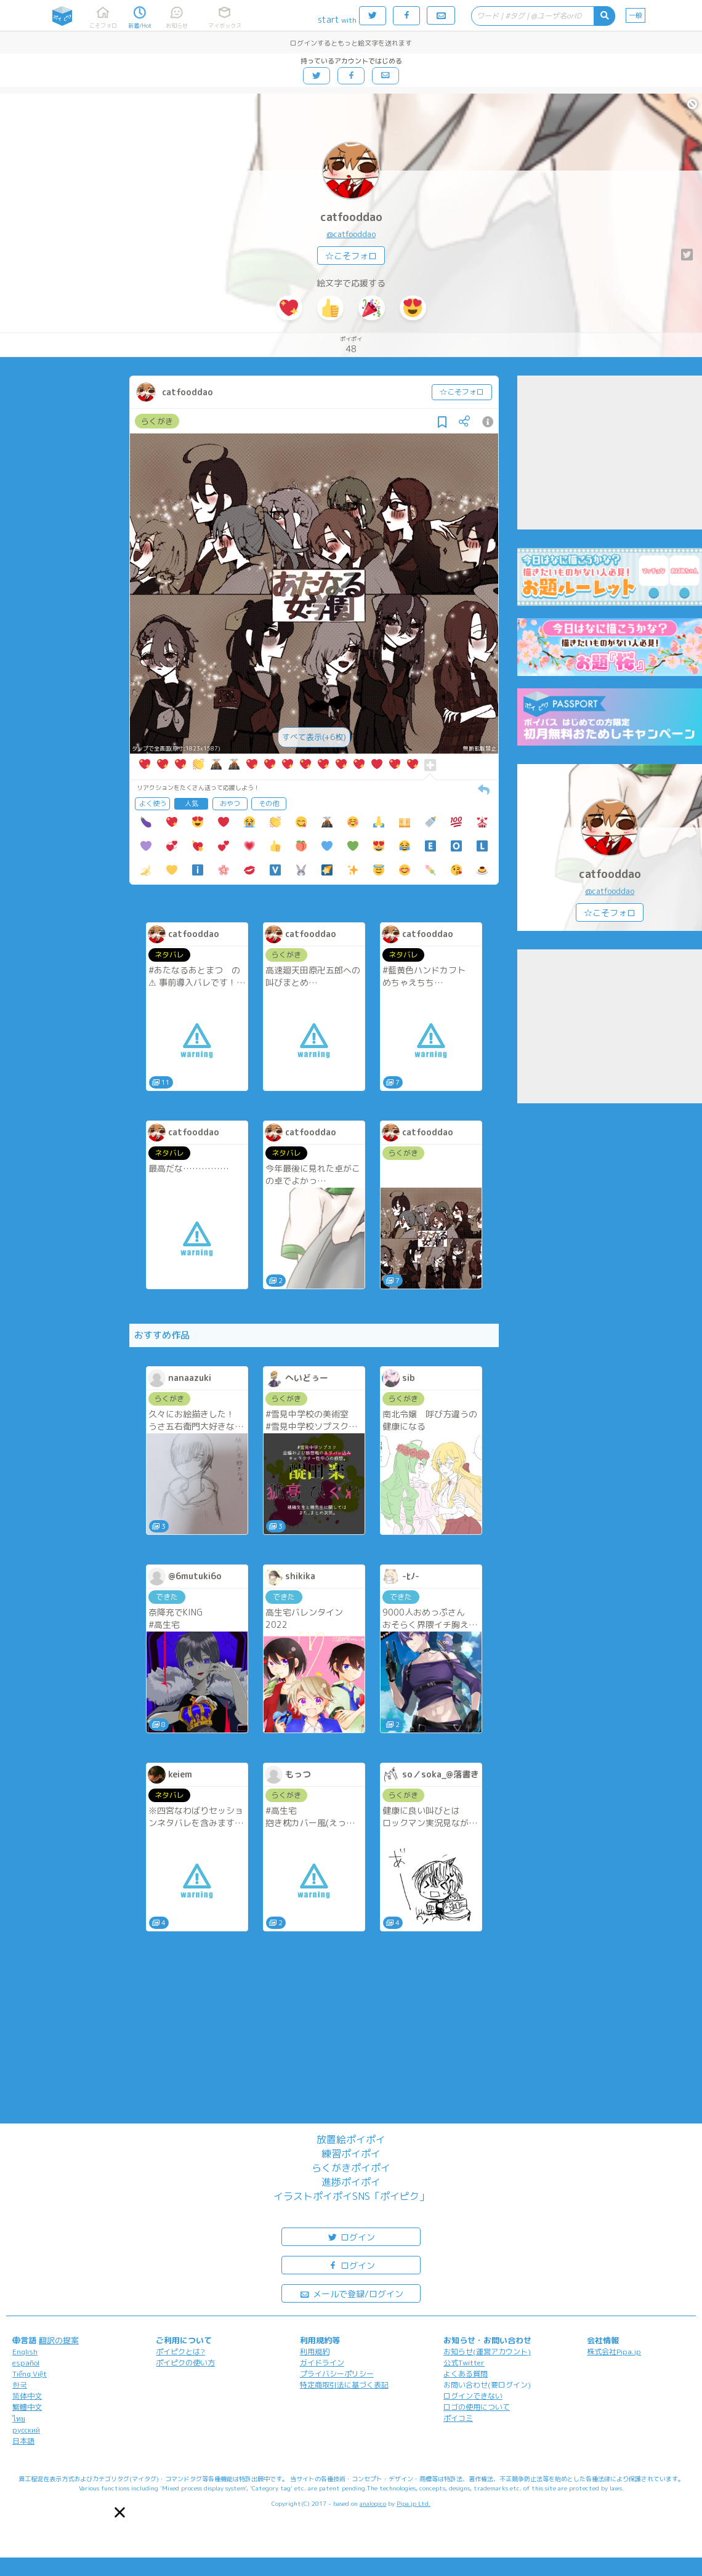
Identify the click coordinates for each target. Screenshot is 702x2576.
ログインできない (472, 2396)
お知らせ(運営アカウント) (487, 2351)
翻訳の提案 (59, 2340)
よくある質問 (465, 2374)
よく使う (152, 803)
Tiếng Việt (29, 2374)
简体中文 (27, 2396)
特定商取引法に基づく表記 (344, 2385)
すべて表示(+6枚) (314, 737)
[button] (120, 2512)
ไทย (18, 2418)
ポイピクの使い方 (185, 2362)
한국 (19, 2385)
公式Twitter (464, 2362)
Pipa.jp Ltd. (413, 2503)
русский (26, 2430)
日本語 (23, 2441)
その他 (269, 803)
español (25, 2362)
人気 (191, 803)
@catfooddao (351, 233)
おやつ (230, 803)
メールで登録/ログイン (351, 2293)
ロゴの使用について (476, 2407)
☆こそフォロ (351, 256)
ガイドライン (322, 2362)
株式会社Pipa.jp (614, 2351)
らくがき (157, 421)
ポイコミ (458, 2418)
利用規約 (314, 2351)
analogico (373, 2503)
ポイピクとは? (180, 2351)
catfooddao (351, 217)
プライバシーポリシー (337, 2374)
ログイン (351, 2236)
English (25, 2351)
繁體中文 (27, 2407)
